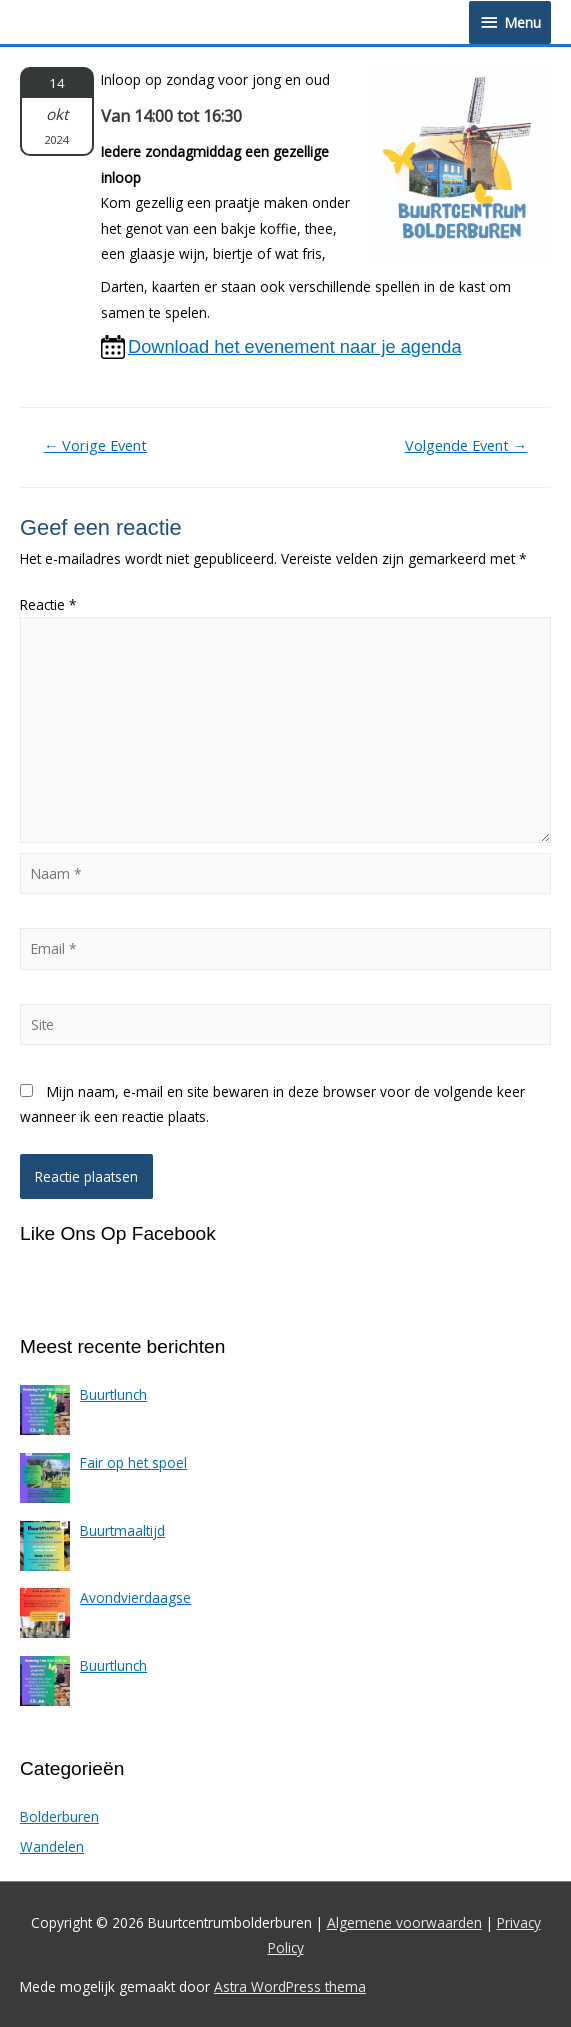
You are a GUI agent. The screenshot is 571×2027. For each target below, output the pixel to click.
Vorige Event (96, 445)
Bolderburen (59, 1816)
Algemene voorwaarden (404, 1922)
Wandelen (52, 1846)
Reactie (48, 604)
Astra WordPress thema (290, 1986)
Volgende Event (466, 445)
